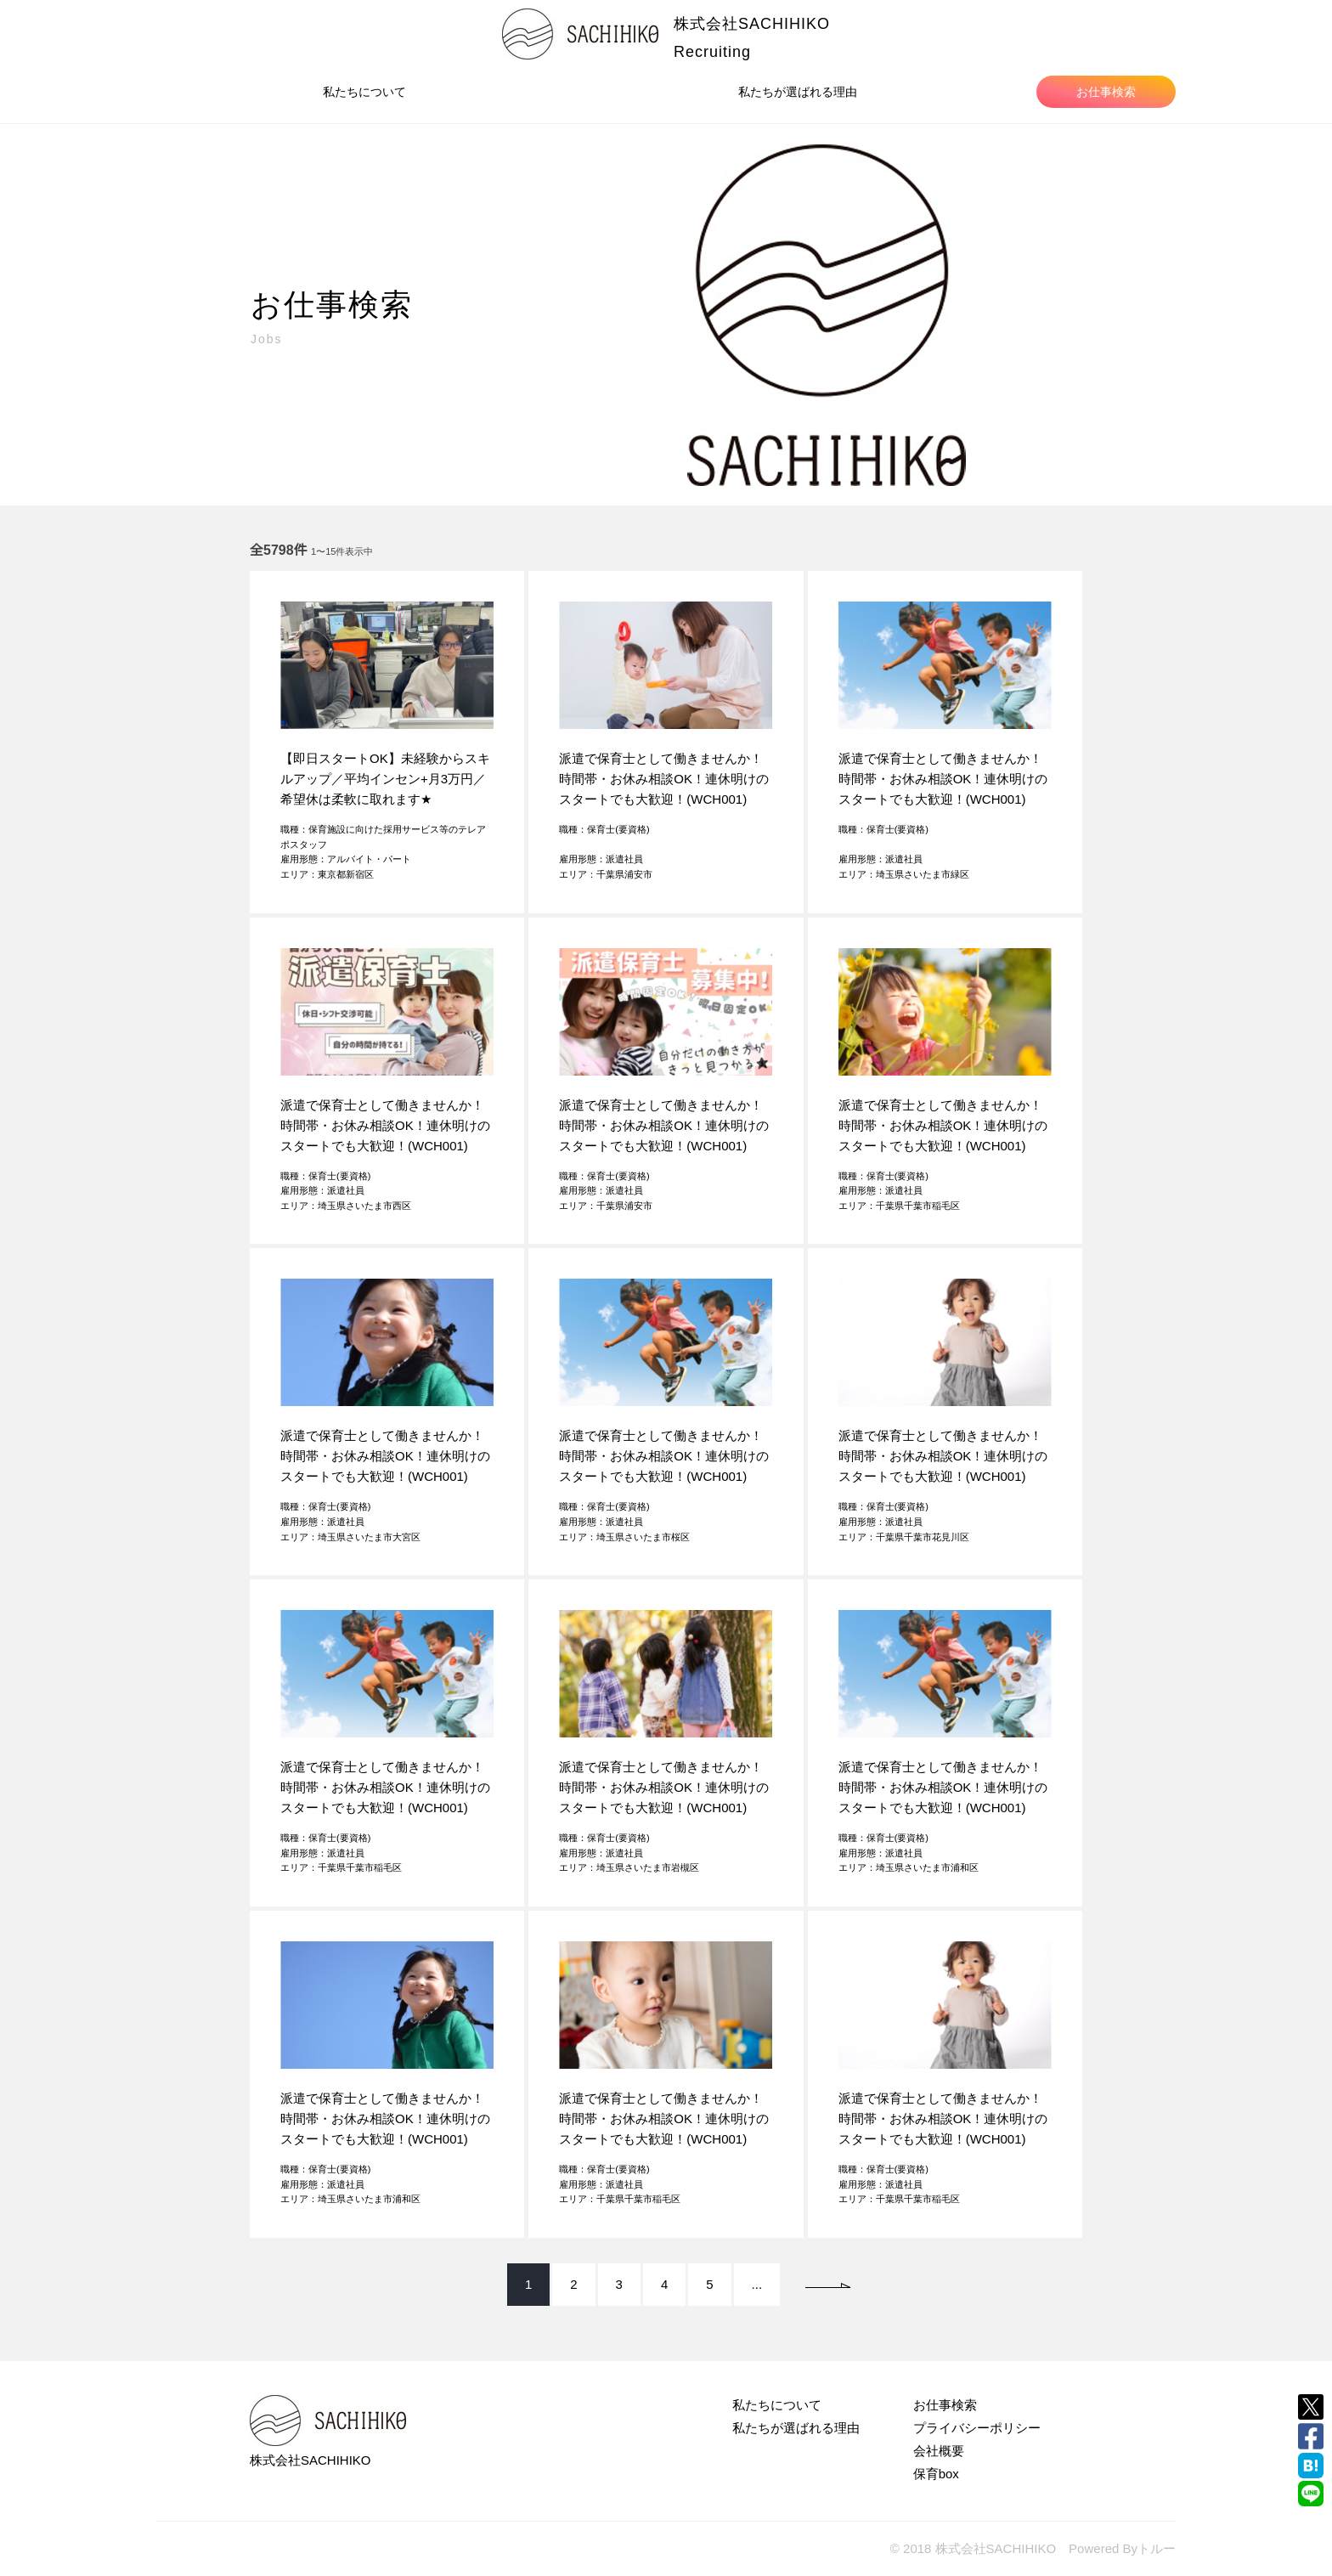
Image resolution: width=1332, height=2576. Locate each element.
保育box (936, 2473)
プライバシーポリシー (977, 2428)
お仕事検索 (1106, 92)
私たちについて (364, 92)
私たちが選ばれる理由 (797, 92)
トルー (1156, 2548)
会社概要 (938, 2450)
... (757, 2284)
